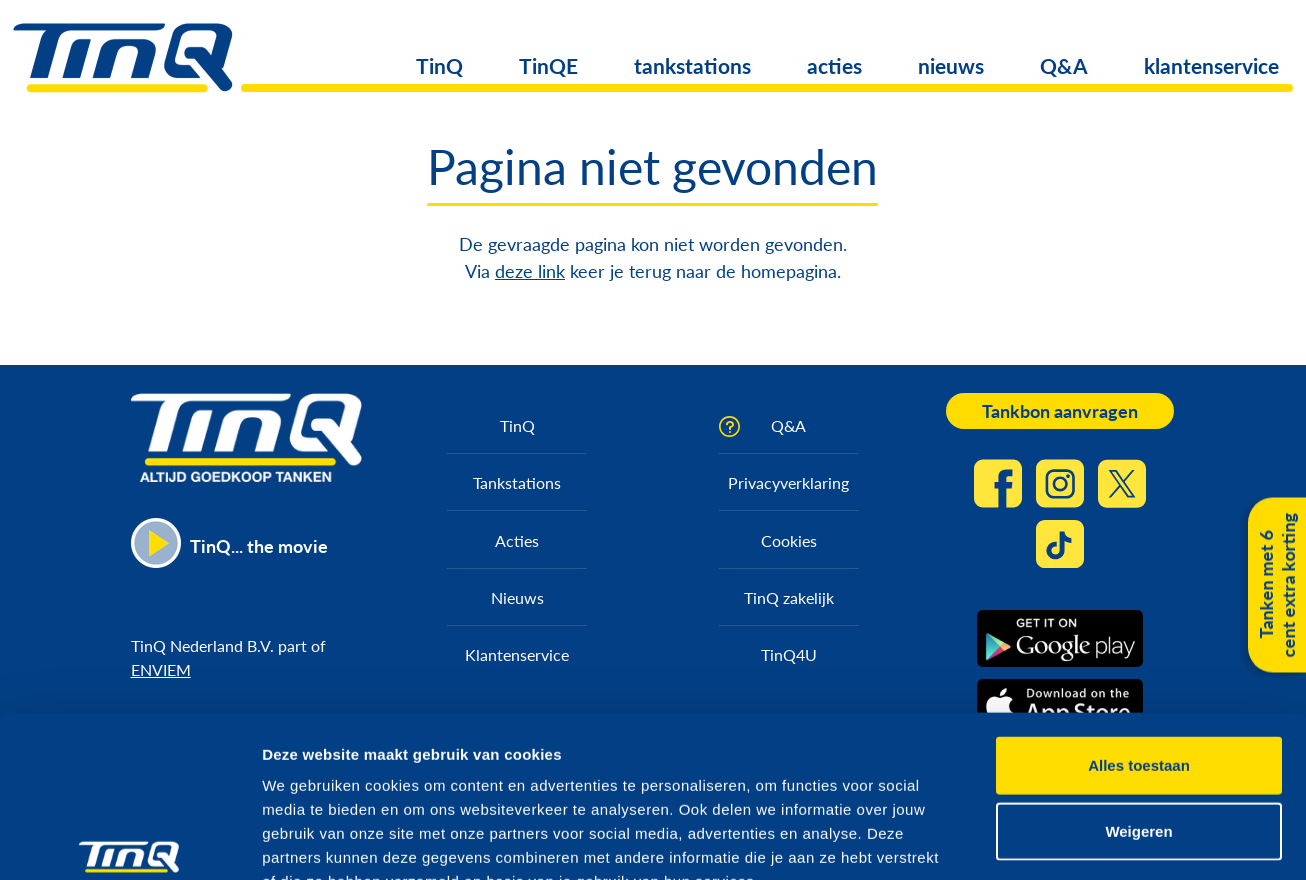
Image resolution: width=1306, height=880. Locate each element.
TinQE (548, 65)
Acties (517, 540)
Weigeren (1138, 709)
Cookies (789, 540)
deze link (530, 271)
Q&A (1064, 65)
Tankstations (517, 482)
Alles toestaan (1139, 643)
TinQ (439, 65)
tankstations (692, 65)
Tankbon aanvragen (1060, 411)
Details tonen (1080, 840)
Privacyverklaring (788, 482)
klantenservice (1211, 65)
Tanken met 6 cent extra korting (1277, 585)
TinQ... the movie (259, 546)
